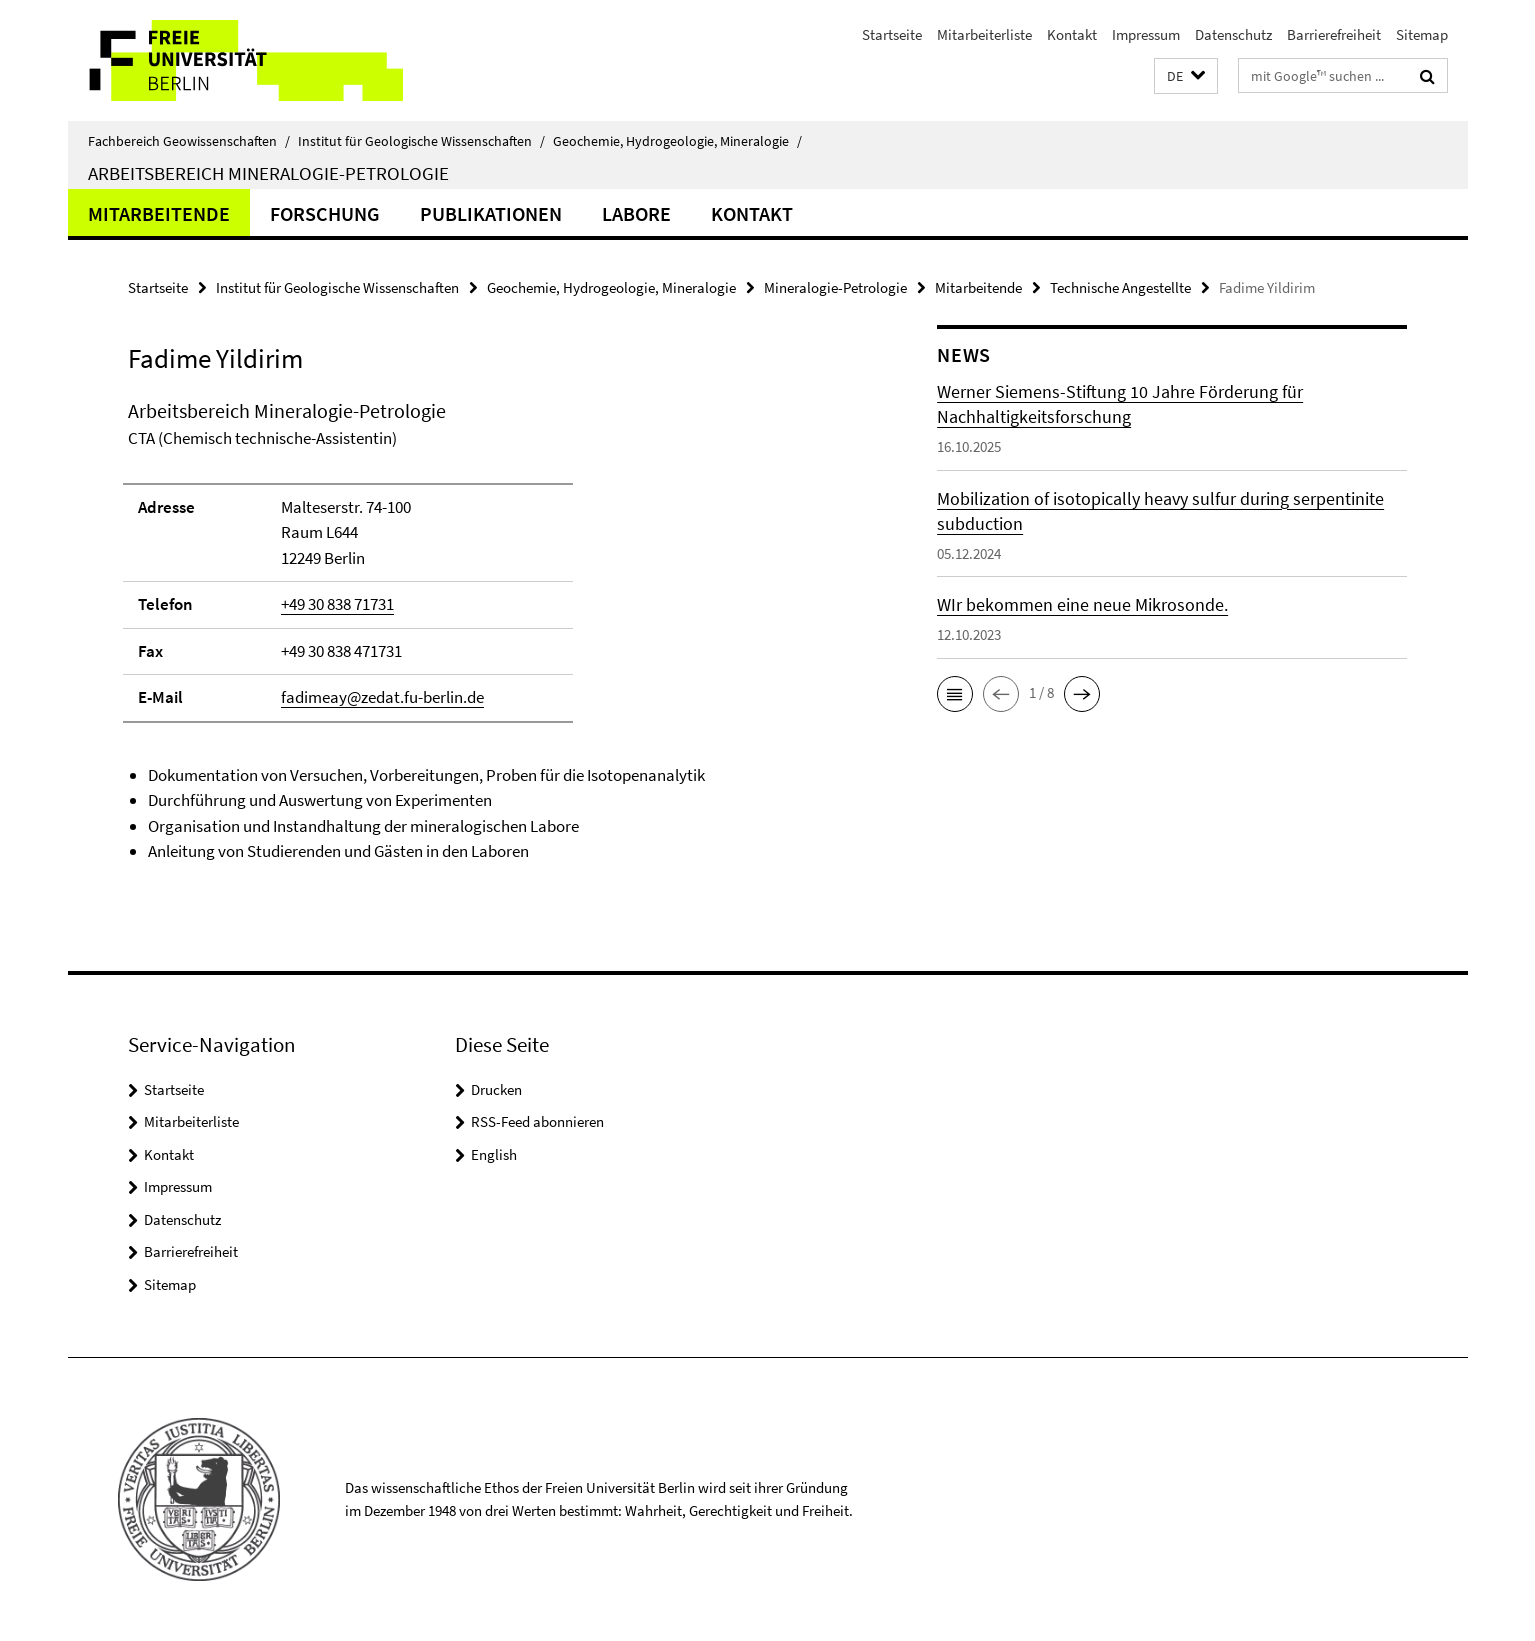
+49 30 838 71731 (337, 604)
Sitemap (1422, 34)
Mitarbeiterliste (984, 34)
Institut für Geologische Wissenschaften (421, 141)
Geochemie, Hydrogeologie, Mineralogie (677, 141)
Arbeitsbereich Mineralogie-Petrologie (268, 173)
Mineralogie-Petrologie (835, 287)
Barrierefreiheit (1334, 34)
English (494, 1154)
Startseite (892, 34)
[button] (1186, 76)
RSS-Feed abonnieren (537, 1121)
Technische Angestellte (1120, 287)
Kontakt (1072, 34)
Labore (636, 213)
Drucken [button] (496, 1089)
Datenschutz (1233, 34)
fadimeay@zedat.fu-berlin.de (382, 697)
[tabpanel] (495, 630)
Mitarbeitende (159, 213)
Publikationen (491, 213)
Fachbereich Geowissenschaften (189, 141)
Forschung (325, 213)
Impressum (1146, 34)
